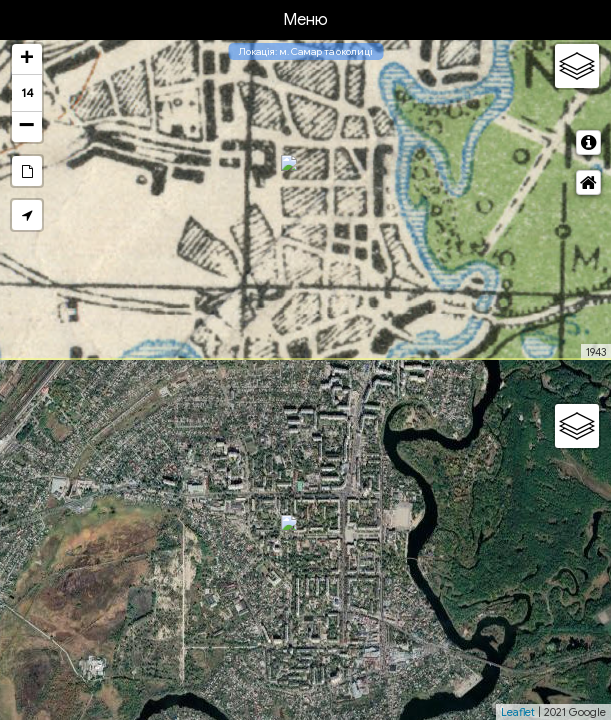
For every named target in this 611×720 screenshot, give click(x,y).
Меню (305, 20)
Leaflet (518, 712)
